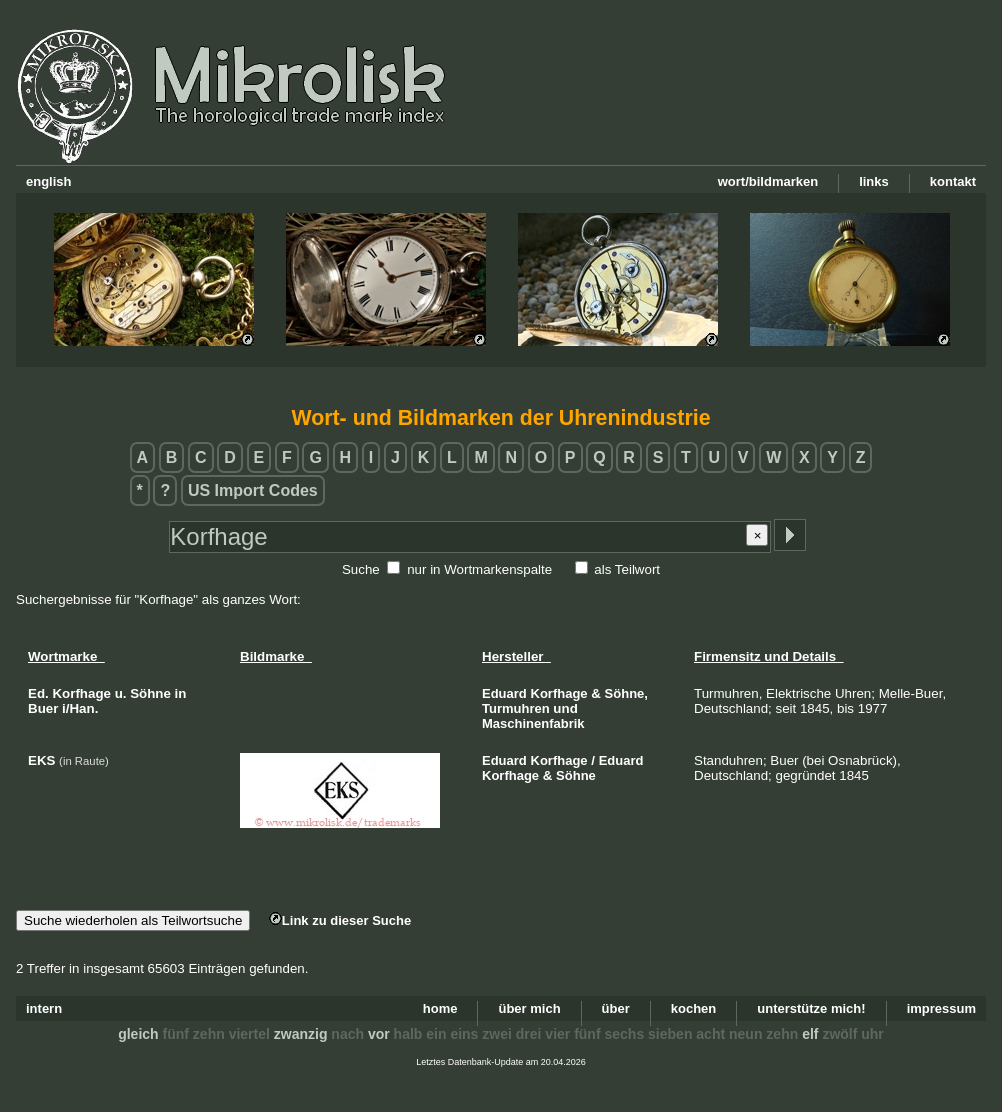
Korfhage (559, 693)
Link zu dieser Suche (340, 920)
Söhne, (626, 693)
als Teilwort (627, 569)
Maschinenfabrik (533, 723)
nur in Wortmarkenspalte (479, 569)
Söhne (576, 775)
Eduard (504, 693)
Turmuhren (516, 708)
